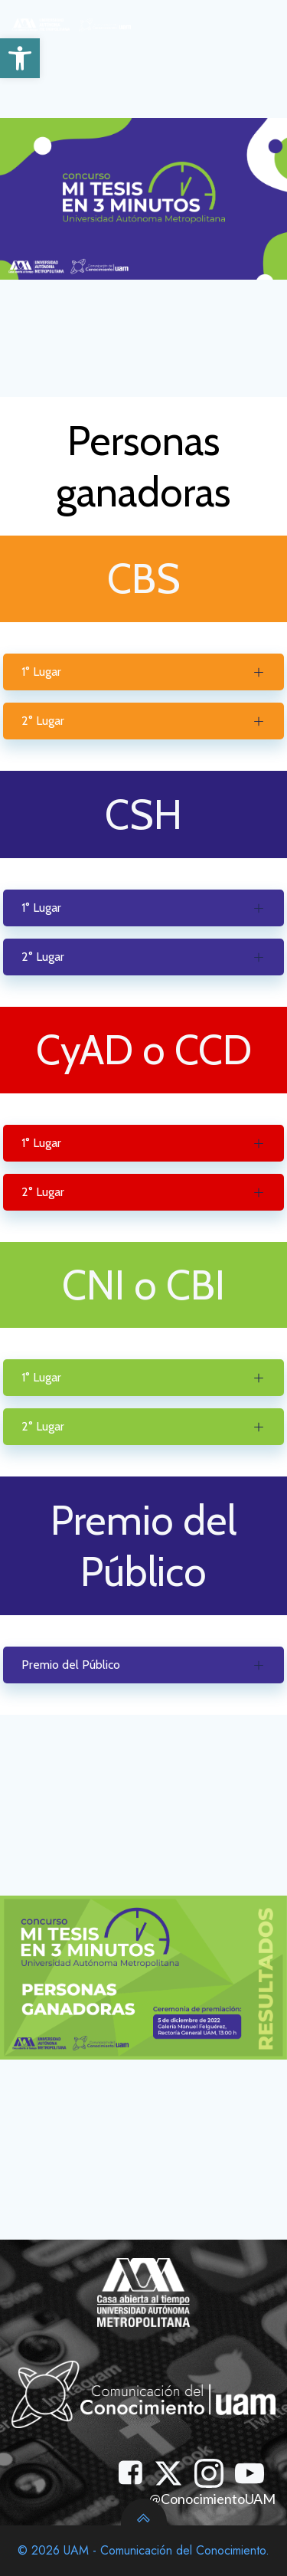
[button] (20, 58)
